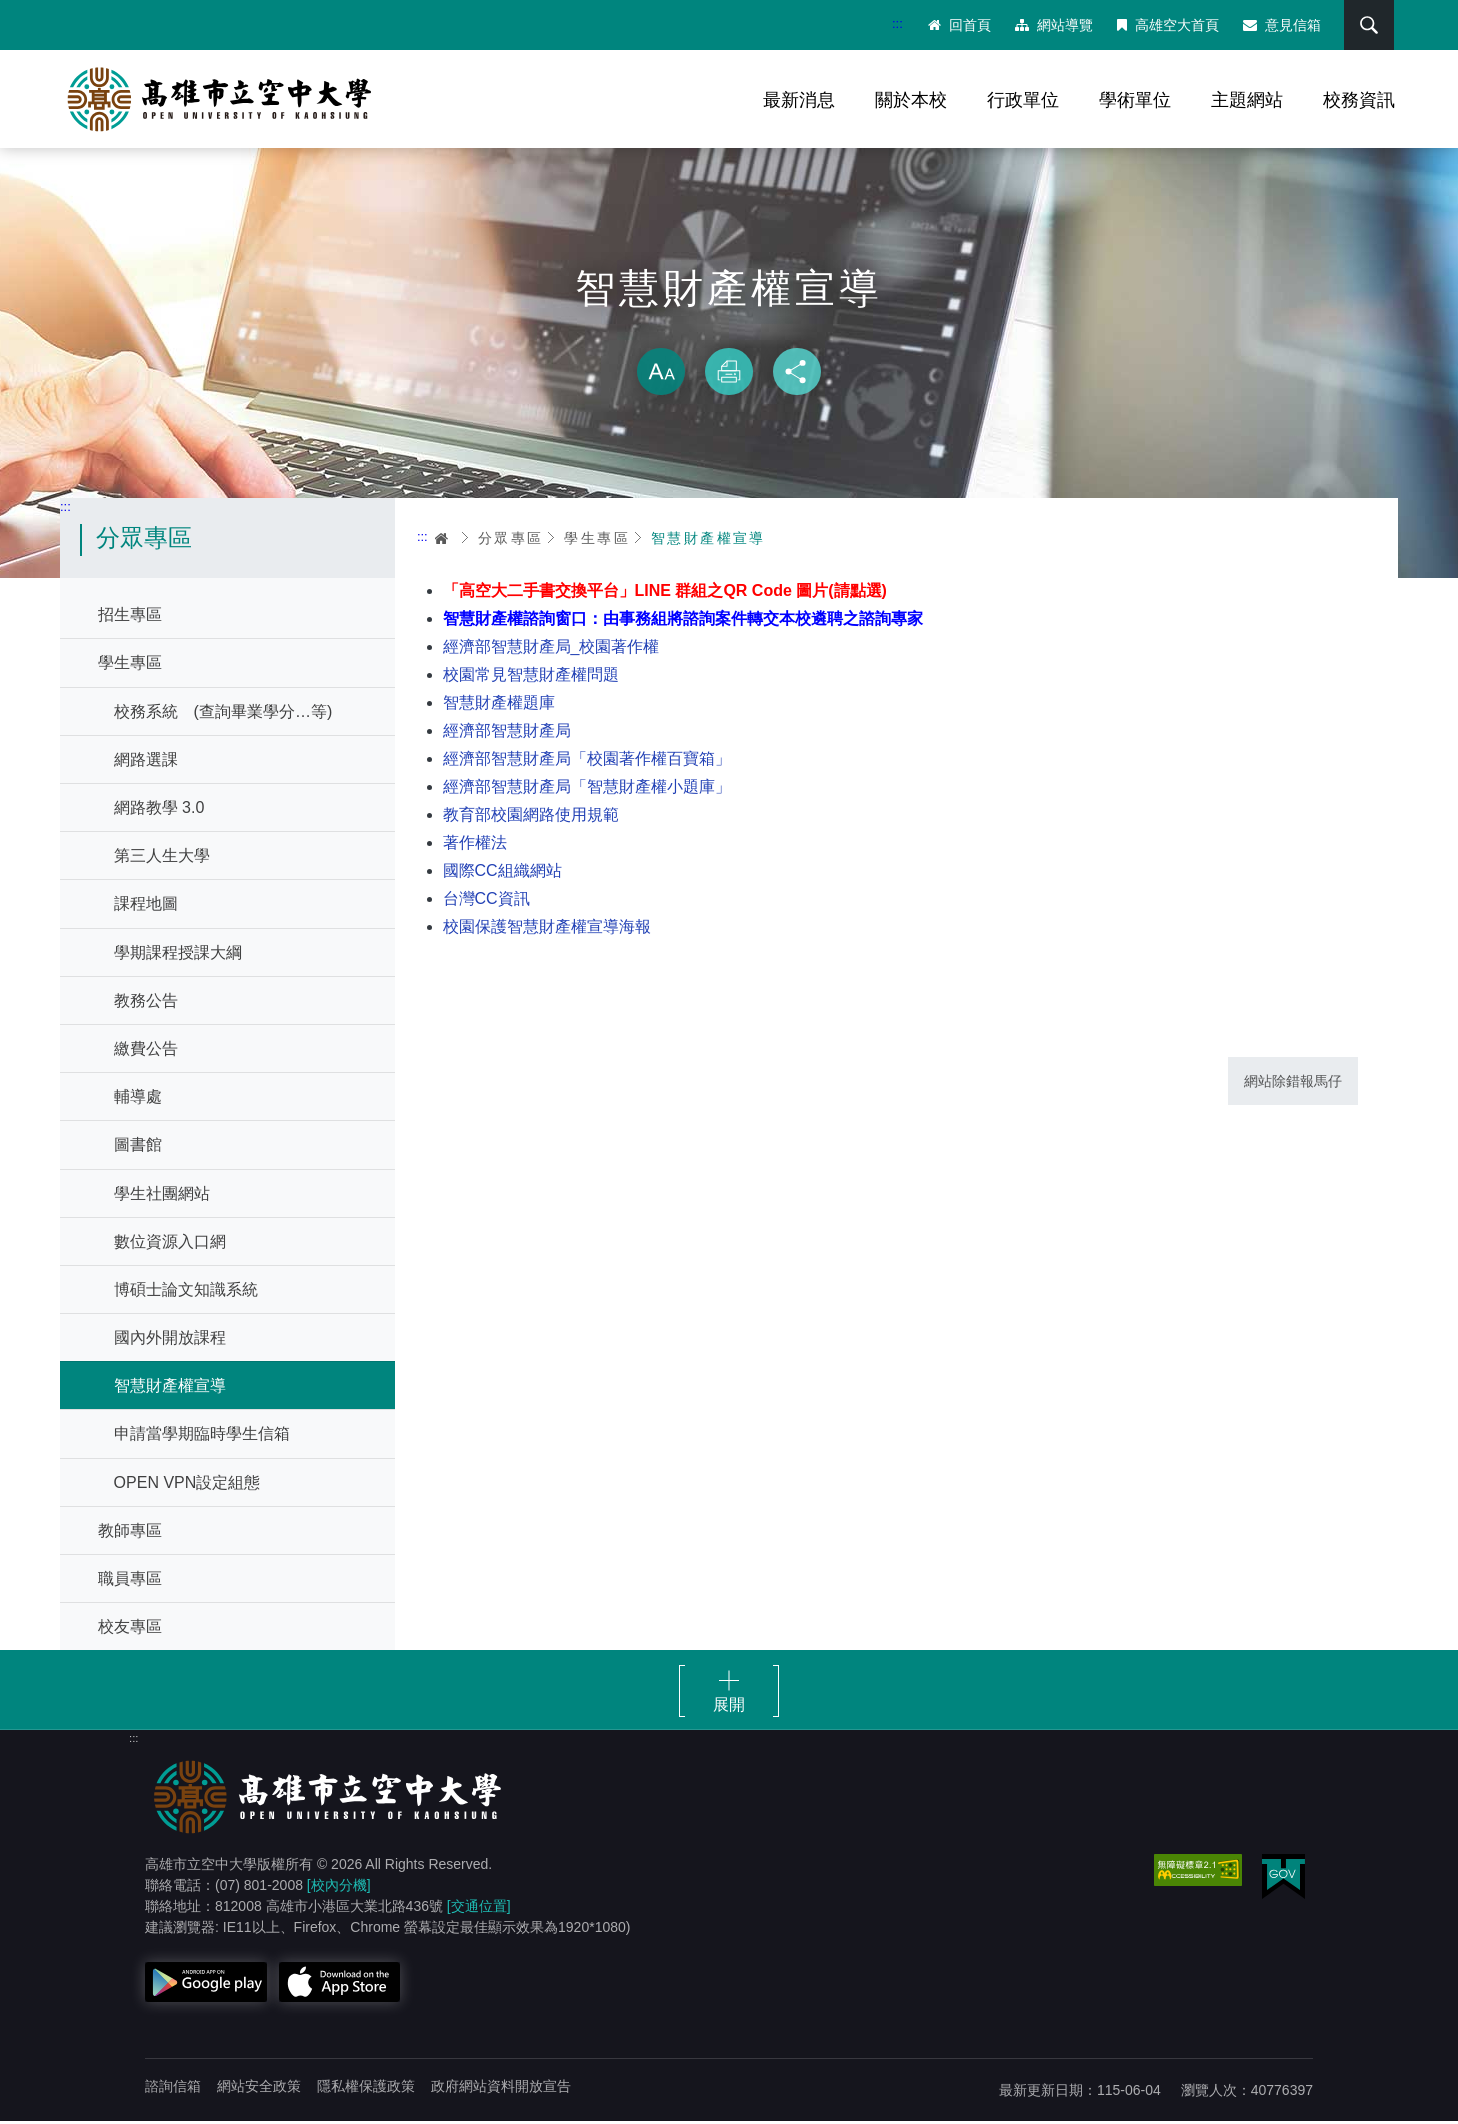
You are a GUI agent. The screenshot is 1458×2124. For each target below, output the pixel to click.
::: (896, 23)
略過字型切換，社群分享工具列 (729, 330)
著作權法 (475, 844)
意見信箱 (1281, 25)
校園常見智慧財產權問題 (531, 676)
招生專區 (130, 617)
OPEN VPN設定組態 (187, 1484)
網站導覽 (1053, 25)
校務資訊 (1359, 100)
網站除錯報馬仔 (1293, 1083)
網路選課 (146, 761)
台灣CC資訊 (486, 900)
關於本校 (911, 100)
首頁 (443, 540)
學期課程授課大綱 (178, 954)
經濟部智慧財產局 (507, 732)
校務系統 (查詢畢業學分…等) (223, 713)
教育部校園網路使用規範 (531, 816)
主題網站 (1247, 100)
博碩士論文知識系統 (186, 1291)
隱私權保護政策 (366, 2089)
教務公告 (146, 1002)
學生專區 (130, 665)
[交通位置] (479, 1909)
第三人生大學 (162, 858)
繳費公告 (146, 1050)
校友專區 (130, 1629)
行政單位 (1023, 100)
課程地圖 (146, 906)
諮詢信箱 (173, 2089)
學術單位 (1135, 100)
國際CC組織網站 (502, 872)
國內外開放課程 (170, 1340)
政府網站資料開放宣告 (501, 2089)
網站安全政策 (259, 2089)
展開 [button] (729, 1707)
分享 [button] (797, 374)
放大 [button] (661, 374)
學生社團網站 (162, 1195)
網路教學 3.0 (159, 810)
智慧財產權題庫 (499, 704)
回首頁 (958, 25)
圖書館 (138, 1147)
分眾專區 (511, 540)
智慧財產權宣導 (170, 1388)
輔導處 (138, 1099)
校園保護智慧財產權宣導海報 (547, 928)
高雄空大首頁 (1167, 25)
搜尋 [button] (1367, 25)
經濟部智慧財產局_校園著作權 (551, 648)
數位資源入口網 (170, 1243)
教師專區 (130, 1532)
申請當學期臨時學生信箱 (202, 1436)
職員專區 (130, 1581)
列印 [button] (729, 374)
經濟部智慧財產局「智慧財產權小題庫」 (587, 788)
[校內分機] (339, 1888)
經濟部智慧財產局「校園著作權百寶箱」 (587, 760)
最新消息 (799, 100)
